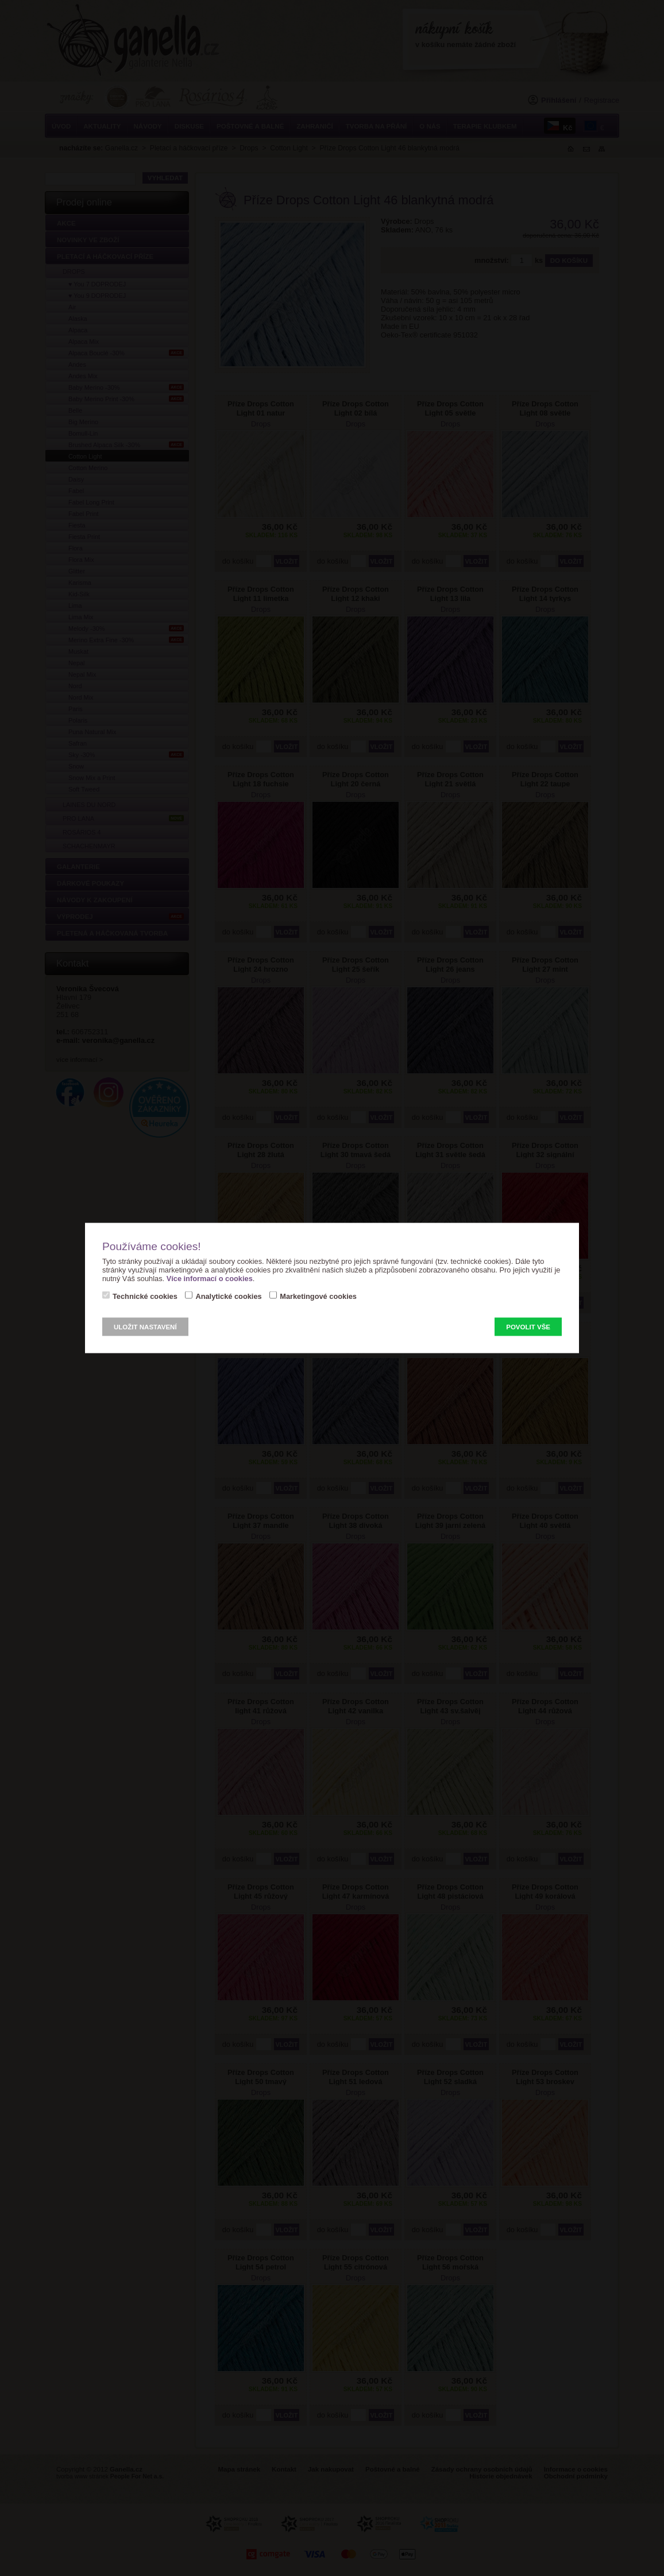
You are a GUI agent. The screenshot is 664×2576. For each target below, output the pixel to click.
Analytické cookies (228, 1296)
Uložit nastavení (145, 1327)
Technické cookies (145, 1296)
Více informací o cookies (210, 1278)
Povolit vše (528, 1327)
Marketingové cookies (318, 1296)
